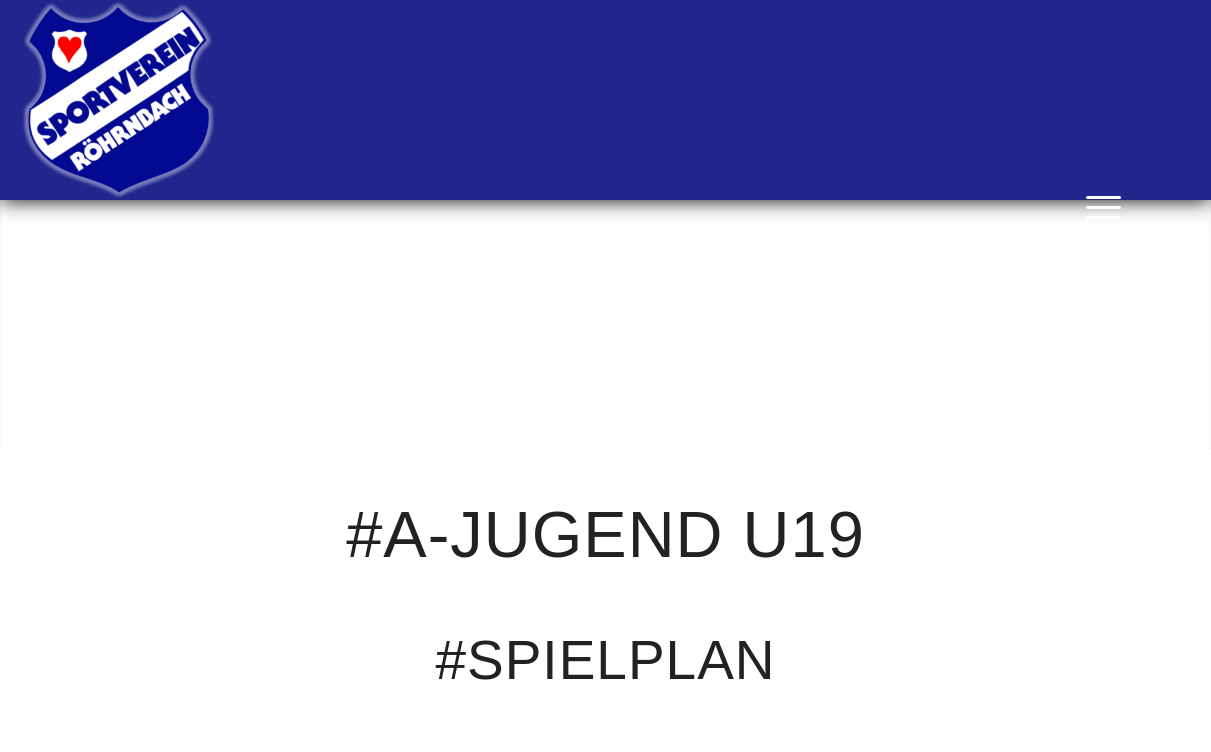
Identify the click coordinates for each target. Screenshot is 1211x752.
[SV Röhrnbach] (118, 100)
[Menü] (1097, 205)
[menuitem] (1097, 205)
